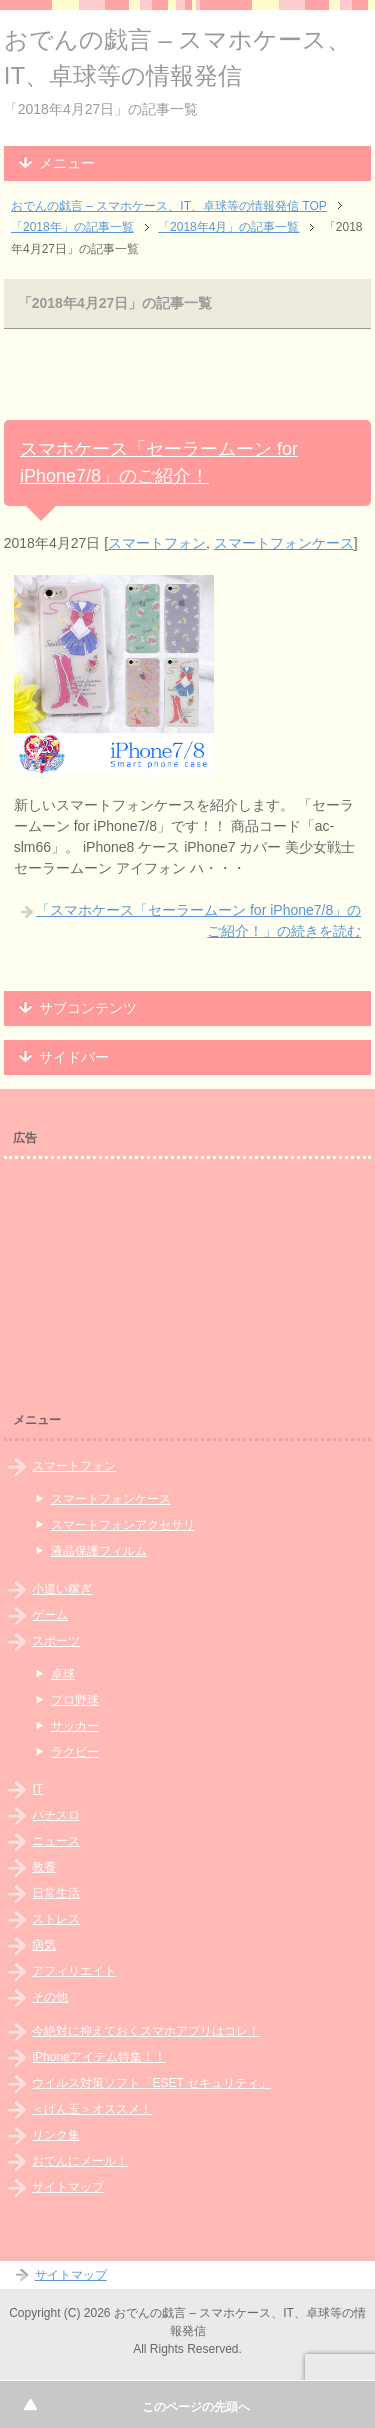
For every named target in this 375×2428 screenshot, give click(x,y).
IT (37, 1789)
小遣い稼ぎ (62, 1589)
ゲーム (50, 1615)
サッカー (75, 1726)
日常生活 (56, 1893)
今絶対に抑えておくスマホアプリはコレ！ (146, 2031)
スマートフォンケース (284, 543)
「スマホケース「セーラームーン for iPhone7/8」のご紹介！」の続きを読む (198, 920)
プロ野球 (75, 1700)
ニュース (56, 1841)
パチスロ (56, 1815)
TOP (169, 206)
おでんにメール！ (80, 2161)
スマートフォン (157, 543)
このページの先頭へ (196, 2407)
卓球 (63, 1674)
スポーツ (56, 1641)
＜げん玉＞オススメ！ (92, 2109)
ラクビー (75, 1752)
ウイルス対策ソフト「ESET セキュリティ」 (151, 2083)
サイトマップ (68, 2187)
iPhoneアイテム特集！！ (98, 2057)
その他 (50, 1997)
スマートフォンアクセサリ (123, 1525)
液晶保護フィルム (99, 1551)
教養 (44, 1867)
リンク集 (56, 2135)
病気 (44, 1945)
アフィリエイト (74, 1971)
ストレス (56, 1919)
